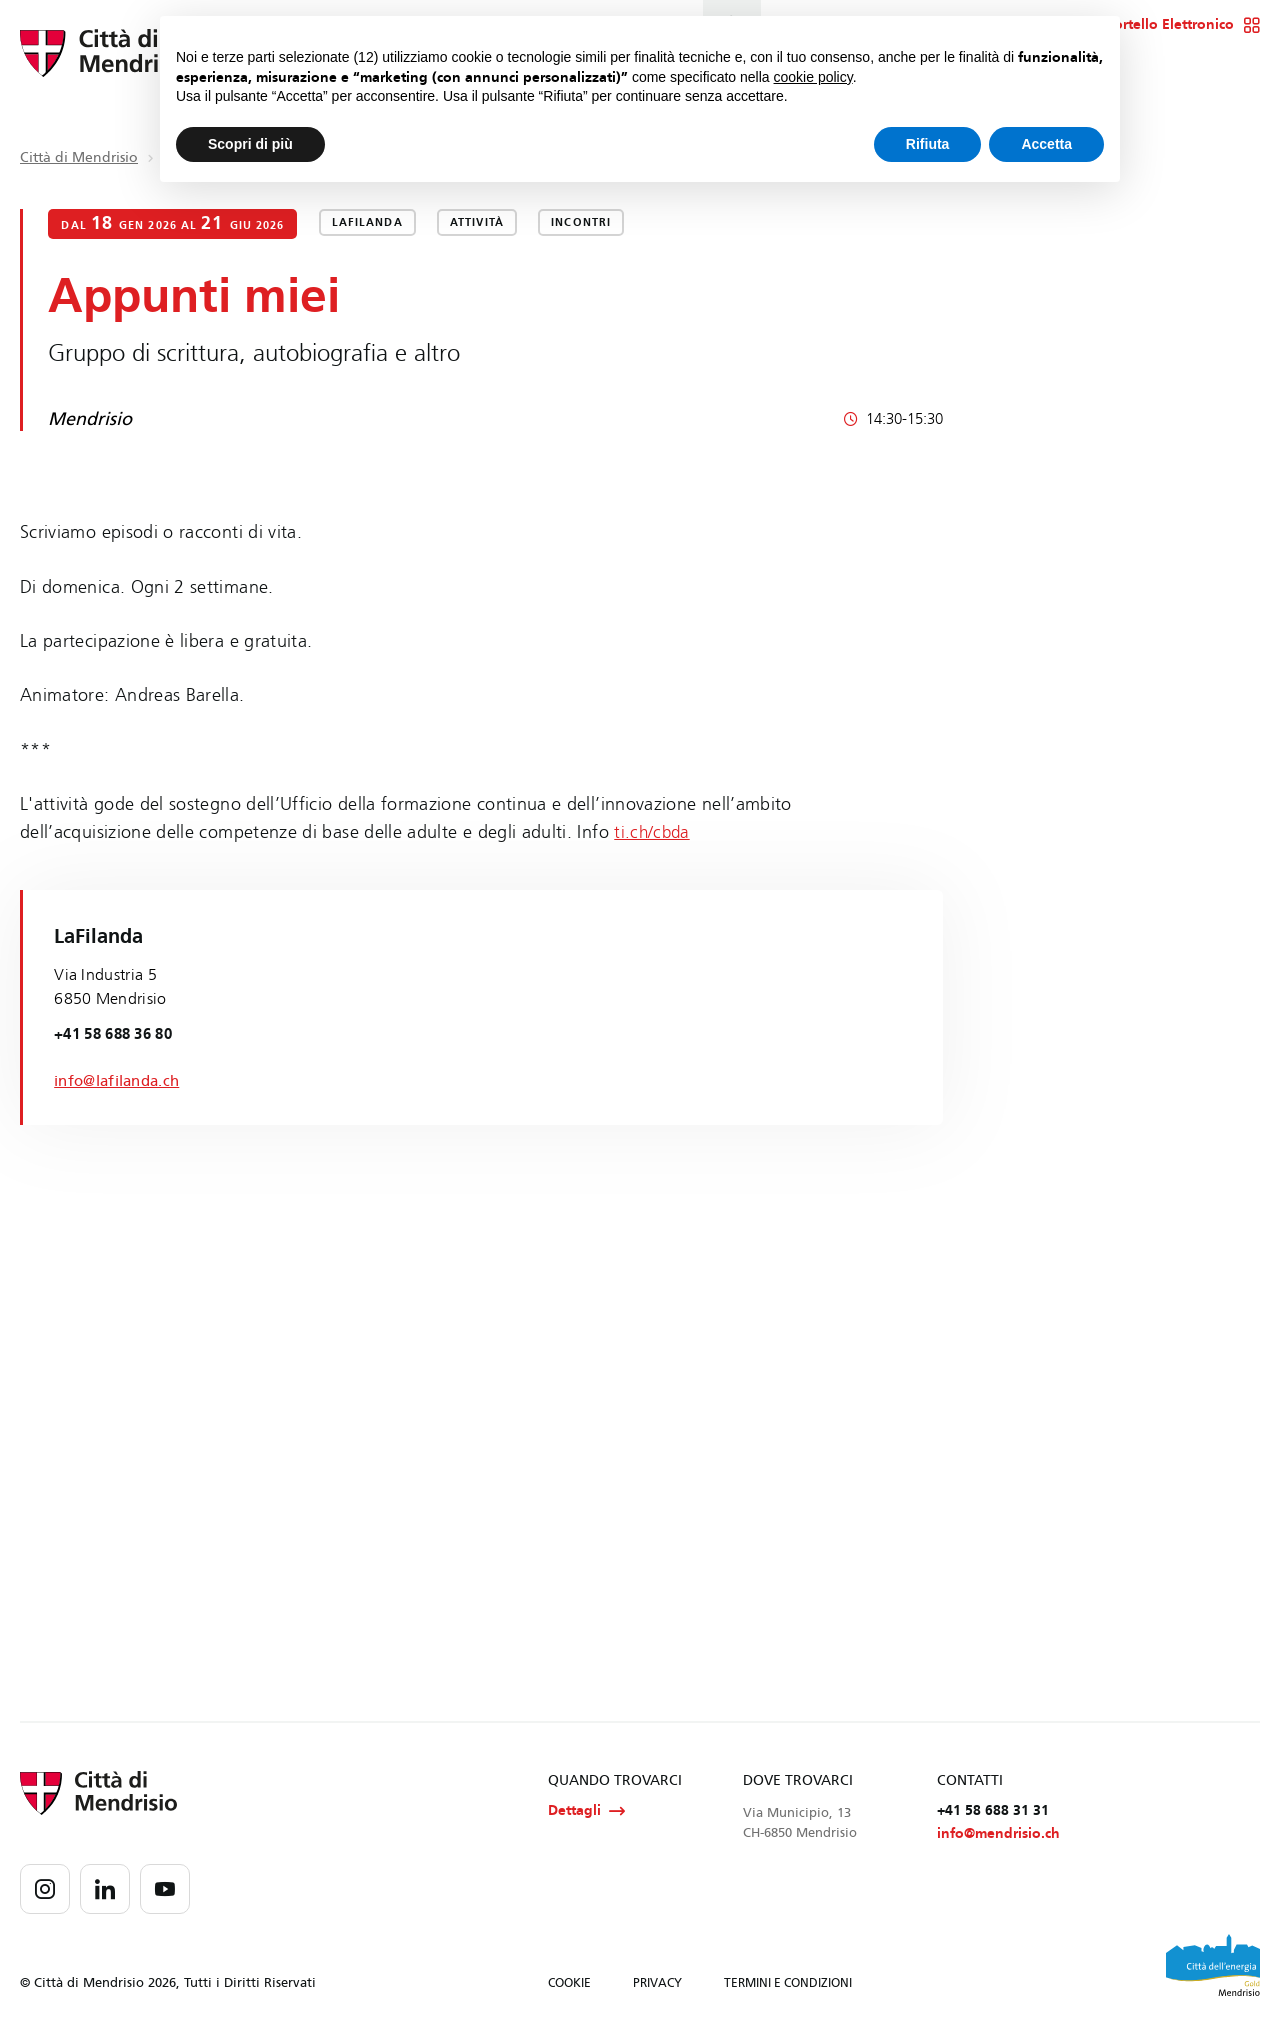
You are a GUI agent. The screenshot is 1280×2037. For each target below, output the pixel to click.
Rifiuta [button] (928, 144)
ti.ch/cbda (653, 832)
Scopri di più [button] (250, 144)
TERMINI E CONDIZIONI (788, 1985)
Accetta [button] (1046, 144)
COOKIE (569, 1985)
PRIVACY (657, 1985)
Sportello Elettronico (1179, 25)
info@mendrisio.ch (998, 1836)
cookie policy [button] (813, 77)
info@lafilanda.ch (121, 1079)
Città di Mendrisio (79, 157)
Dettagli (586, 1812)
